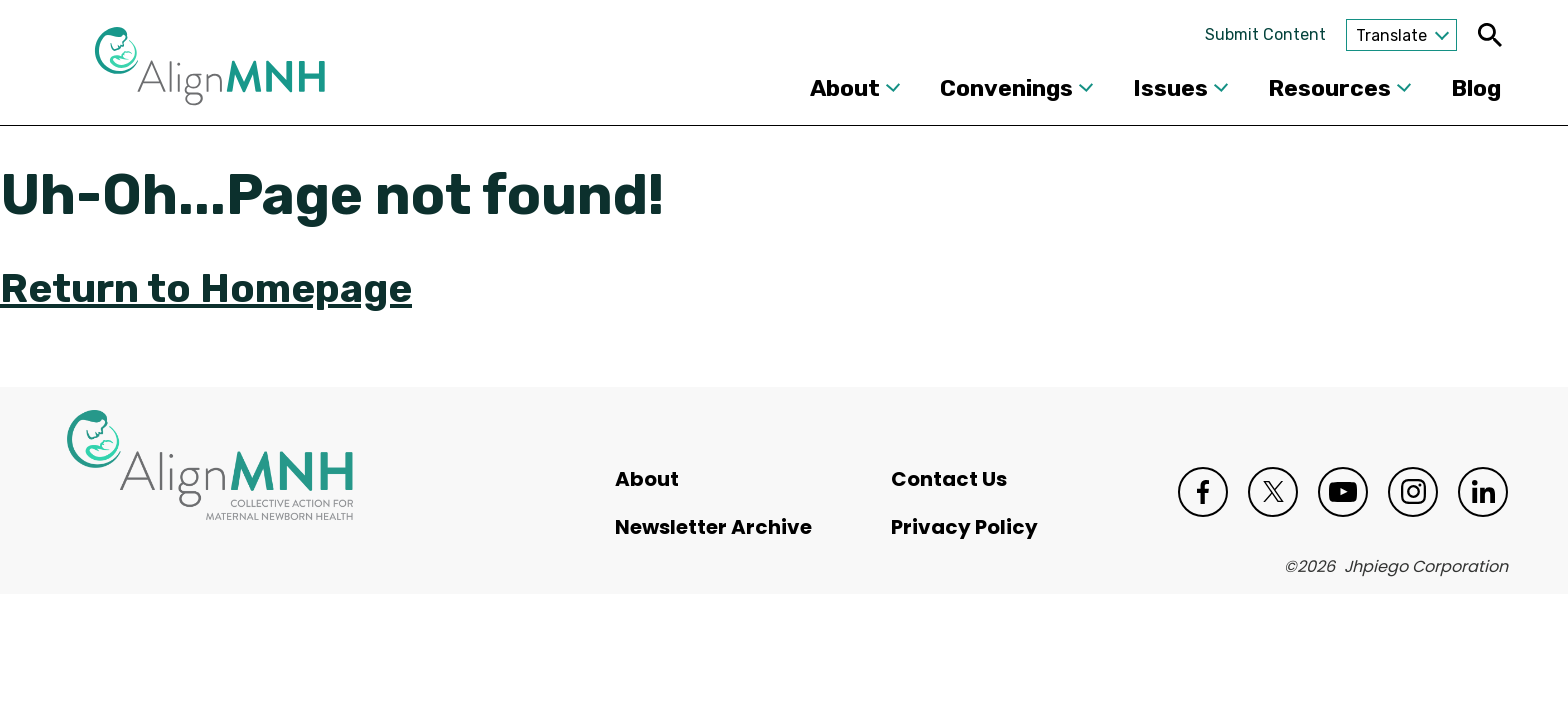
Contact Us (949, 479)
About (845, 88)
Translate (1391, 35)
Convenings (1006, 88)
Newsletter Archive (713, 527)
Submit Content (1265, 34)
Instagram (1413, 492)
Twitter (1273, 492)
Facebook (1203, 492)
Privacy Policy (964, 527)
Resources (1329, 88)
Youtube (1343, 492)
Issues (1170, 88)
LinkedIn (1483, 492)
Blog (1476, 88)
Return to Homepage (206, 288)
